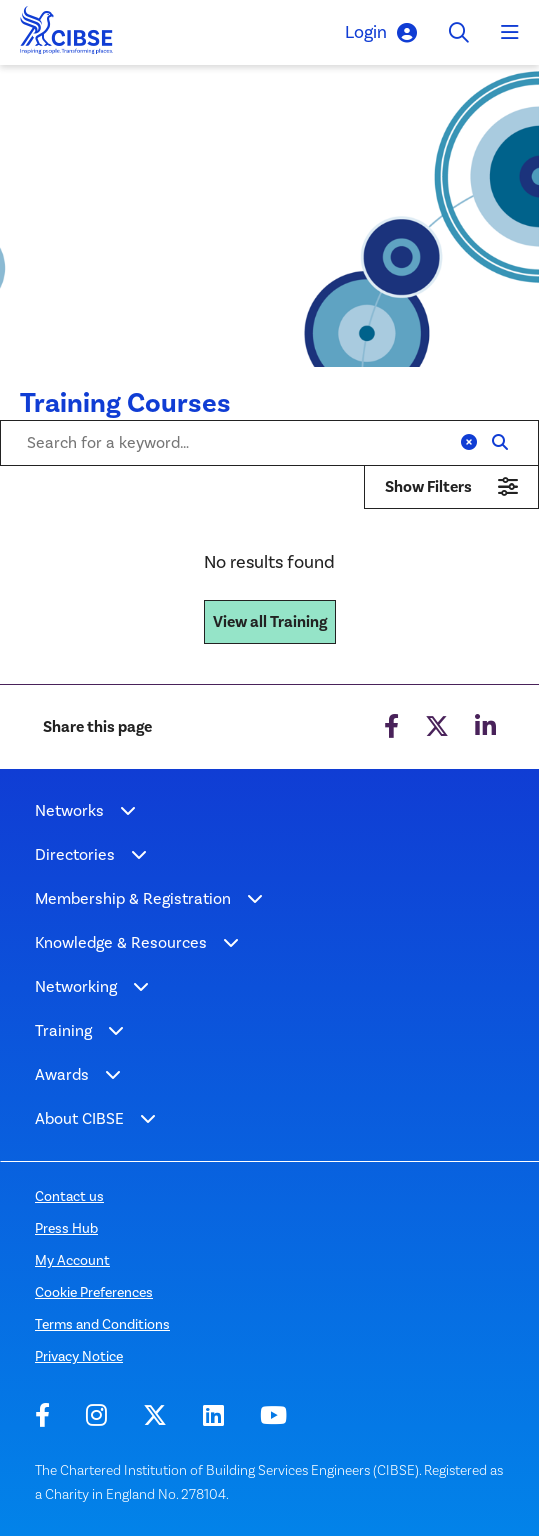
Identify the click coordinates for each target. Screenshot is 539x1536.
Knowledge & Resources (121, 942)
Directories (75, 854)
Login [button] (381, 32)
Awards (62, 1074)
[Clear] (469, 443)
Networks (69, 810)
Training (63, 1030)
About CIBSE (79, 1118)
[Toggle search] (459, 32)
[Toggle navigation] (510, 33)
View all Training (270, 622)
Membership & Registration (133, 898)
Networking (76, 986)
